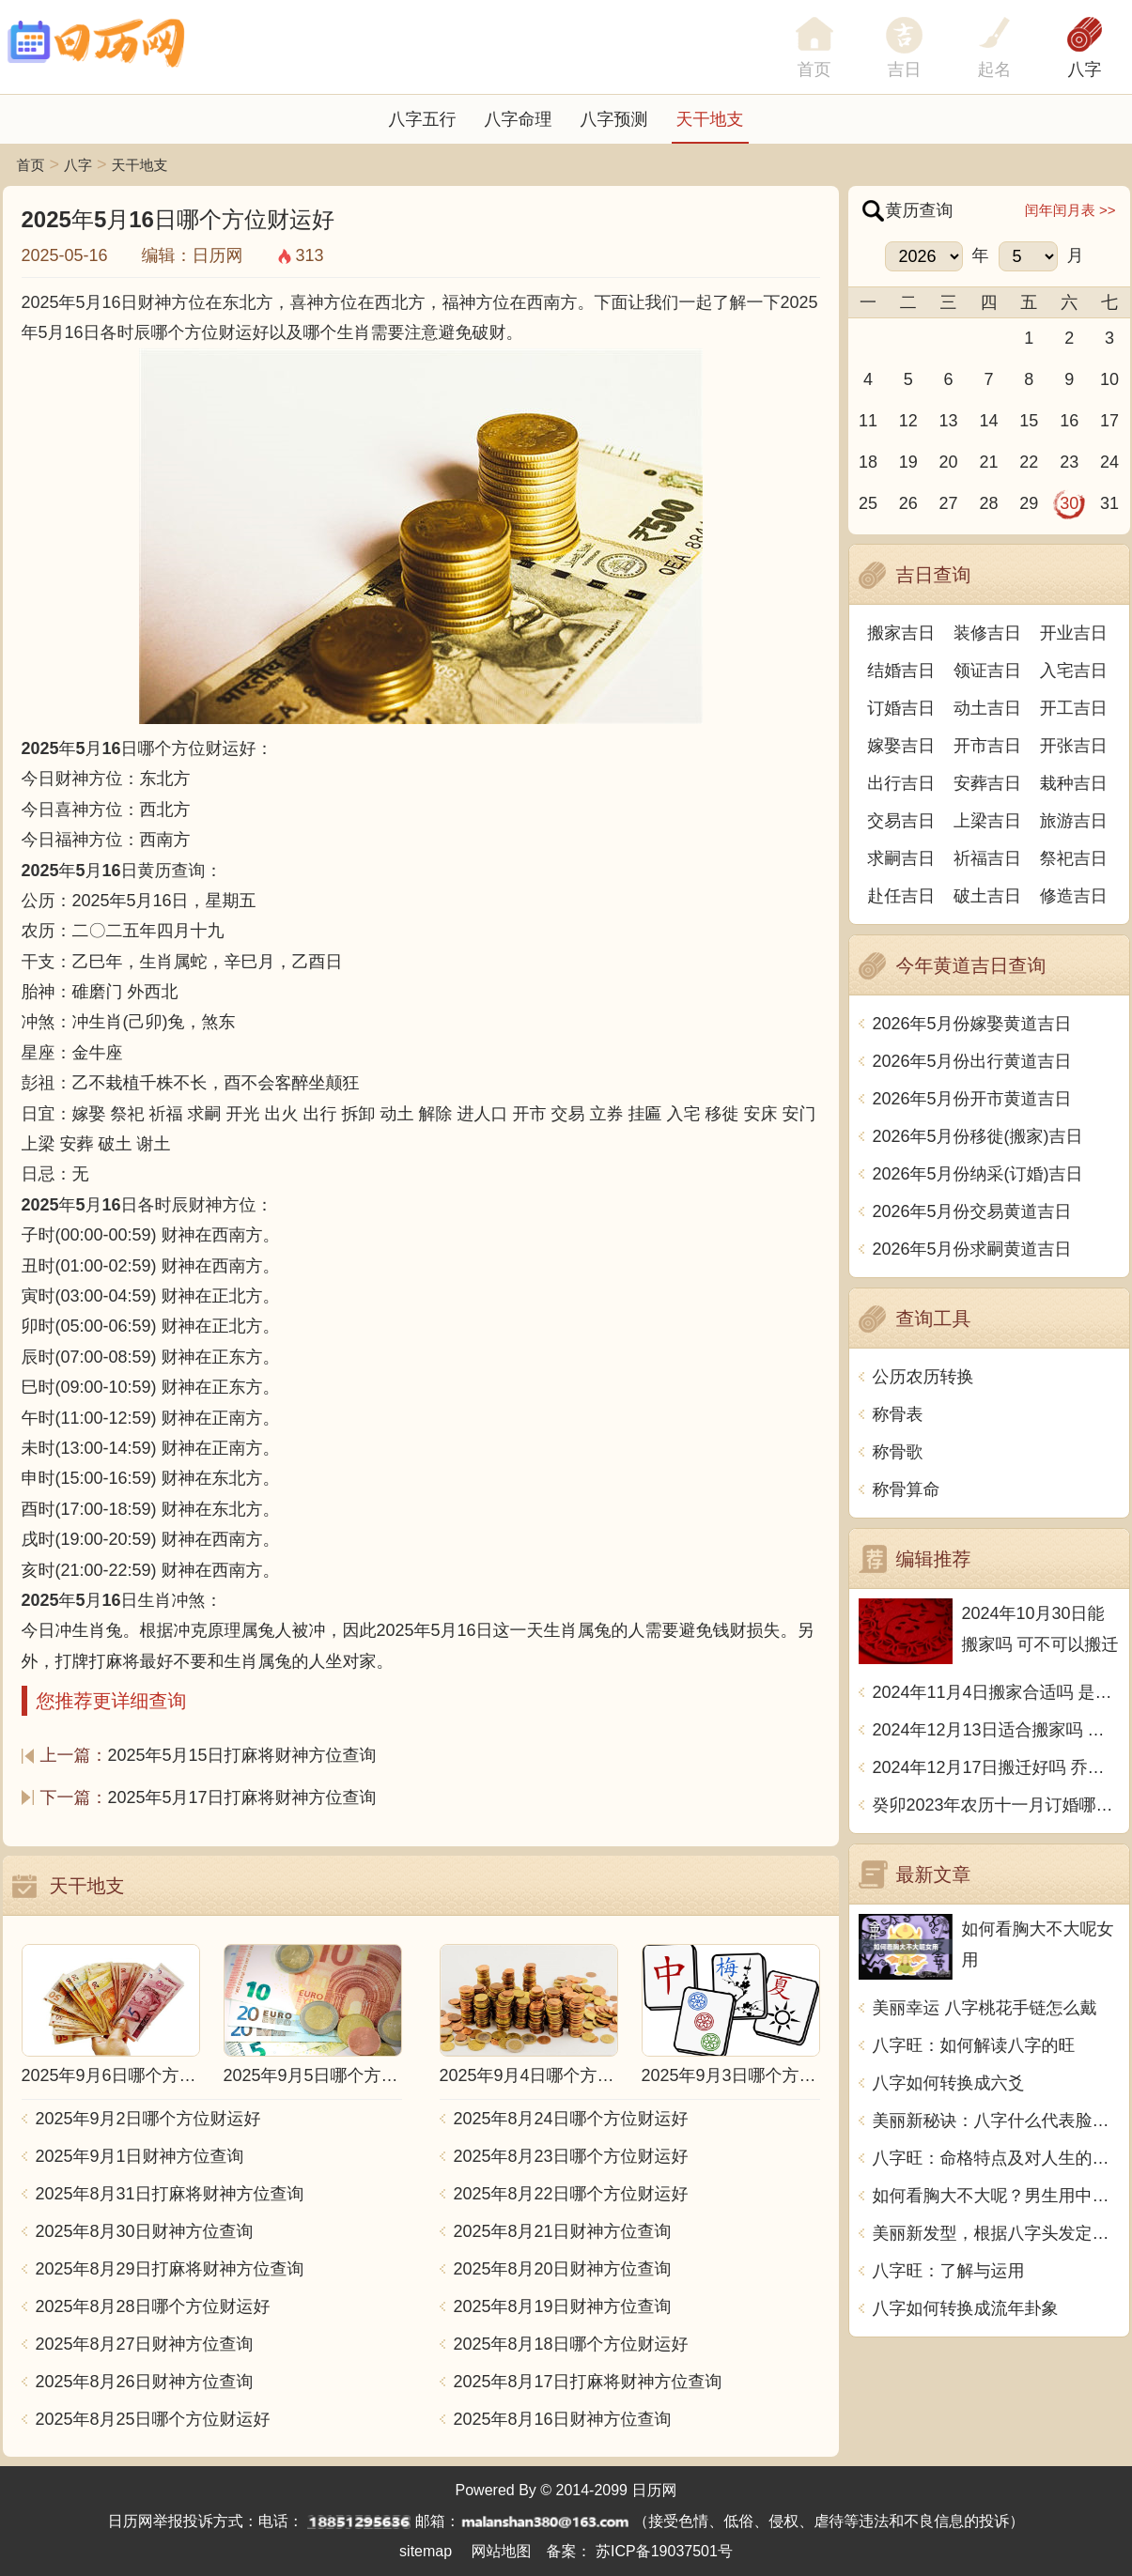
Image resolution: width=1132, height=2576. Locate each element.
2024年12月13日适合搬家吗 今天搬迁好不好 (996, 1729)
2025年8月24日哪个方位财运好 (571, 2118)
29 (1028, 503)
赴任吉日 (901, 896)
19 (908, 462)
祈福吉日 (987, 858)
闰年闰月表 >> (1070, 210)
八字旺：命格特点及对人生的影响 (996, 2158)
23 (1069, 462)
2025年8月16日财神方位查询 (563, 2419)
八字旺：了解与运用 (949, 2270)
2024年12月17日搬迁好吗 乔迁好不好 (996, 1767)
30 (1069, 503)
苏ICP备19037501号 (664, 2551)
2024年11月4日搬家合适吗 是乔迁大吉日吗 (996, 1692)
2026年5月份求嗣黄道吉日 (972, 1249)
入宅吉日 (1074, 670)
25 (868, 503)
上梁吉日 (987, 820)
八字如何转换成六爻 (949, 2083)
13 (948, 420)
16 (1069, 420)
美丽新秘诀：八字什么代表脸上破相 (996, 2120)
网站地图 (502, 2551)
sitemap (425, 2551)
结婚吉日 (901, 670)
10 (1109, 379)
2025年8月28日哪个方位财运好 (153, 2306)
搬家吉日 (901, 633)
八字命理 (518, 119)
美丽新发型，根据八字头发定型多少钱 (996, 2233)
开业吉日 (1074, 633)
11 (868, 420)
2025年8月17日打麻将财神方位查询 (588, 2381)
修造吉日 (1074, 896)
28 (988, 503)
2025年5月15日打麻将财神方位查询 (242, 1755)
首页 (31, 165)
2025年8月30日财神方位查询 (145, 2231)
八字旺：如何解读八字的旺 (974, 2045)
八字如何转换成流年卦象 (966, 2308)
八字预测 (614, 119)
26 (908, 503)
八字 (1085, 69)
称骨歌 (898, 1451)
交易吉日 (901, 820)
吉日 (905, 69)
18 (868, 462)
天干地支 (710, 119)
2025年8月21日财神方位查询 (563, 2231)
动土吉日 (987, 708)
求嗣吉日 (901, 858)
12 (908, 420)
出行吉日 (901, 783)
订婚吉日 (901, 708)
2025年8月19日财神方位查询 (563, 2306)
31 (1109, 503)
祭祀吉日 (1074, 858)
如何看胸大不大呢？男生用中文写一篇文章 (996, 2195)
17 (1109, 420)
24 (1109, 462)
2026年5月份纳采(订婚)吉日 (978, 1174)
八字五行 (423, 119)
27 (948, 503)
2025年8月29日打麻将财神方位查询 (170, 2269)
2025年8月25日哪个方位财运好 (153, 2419)
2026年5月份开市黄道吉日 (972, 1098)
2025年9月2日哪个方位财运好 (148, 2118)
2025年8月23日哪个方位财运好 (571, 2156)
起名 (995, 69)
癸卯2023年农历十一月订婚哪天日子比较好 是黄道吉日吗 (996, 1805)
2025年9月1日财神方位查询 (140, 2156)
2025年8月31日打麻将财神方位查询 (170, 2193)
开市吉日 (987, 745)
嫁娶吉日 (901, 745)
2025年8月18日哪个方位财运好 (571, 2344)
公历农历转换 (923, 1376)
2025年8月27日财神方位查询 (145, 2344)
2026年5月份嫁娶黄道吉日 (972, 1023)
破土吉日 (987, 896)
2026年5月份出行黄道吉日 (972, 1061)
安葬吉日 (987, 783)
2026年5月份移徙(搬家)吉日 (978, 1136)
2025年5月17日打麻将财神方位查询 (242, 1797)
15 (1028, 420)
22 (1028, 462)
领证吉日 (987, 670)
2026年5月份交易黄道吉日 (972, 1211)
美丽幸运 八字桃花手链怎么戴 (985, 2007)
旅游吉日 (1074, 820)
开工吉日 (1074, 708)
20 (948, 462)
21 (988, 462)
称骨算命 (906, 1489)
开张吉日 (1074, 745)
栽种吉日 (1074, 783)
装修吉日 (987, 633)
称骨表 (898, 1414)
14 (988, 420)
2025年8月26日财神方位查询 (145, 2381)
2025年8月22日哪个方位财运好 (571, 2193)
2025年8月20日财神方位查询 (563, 2269)
